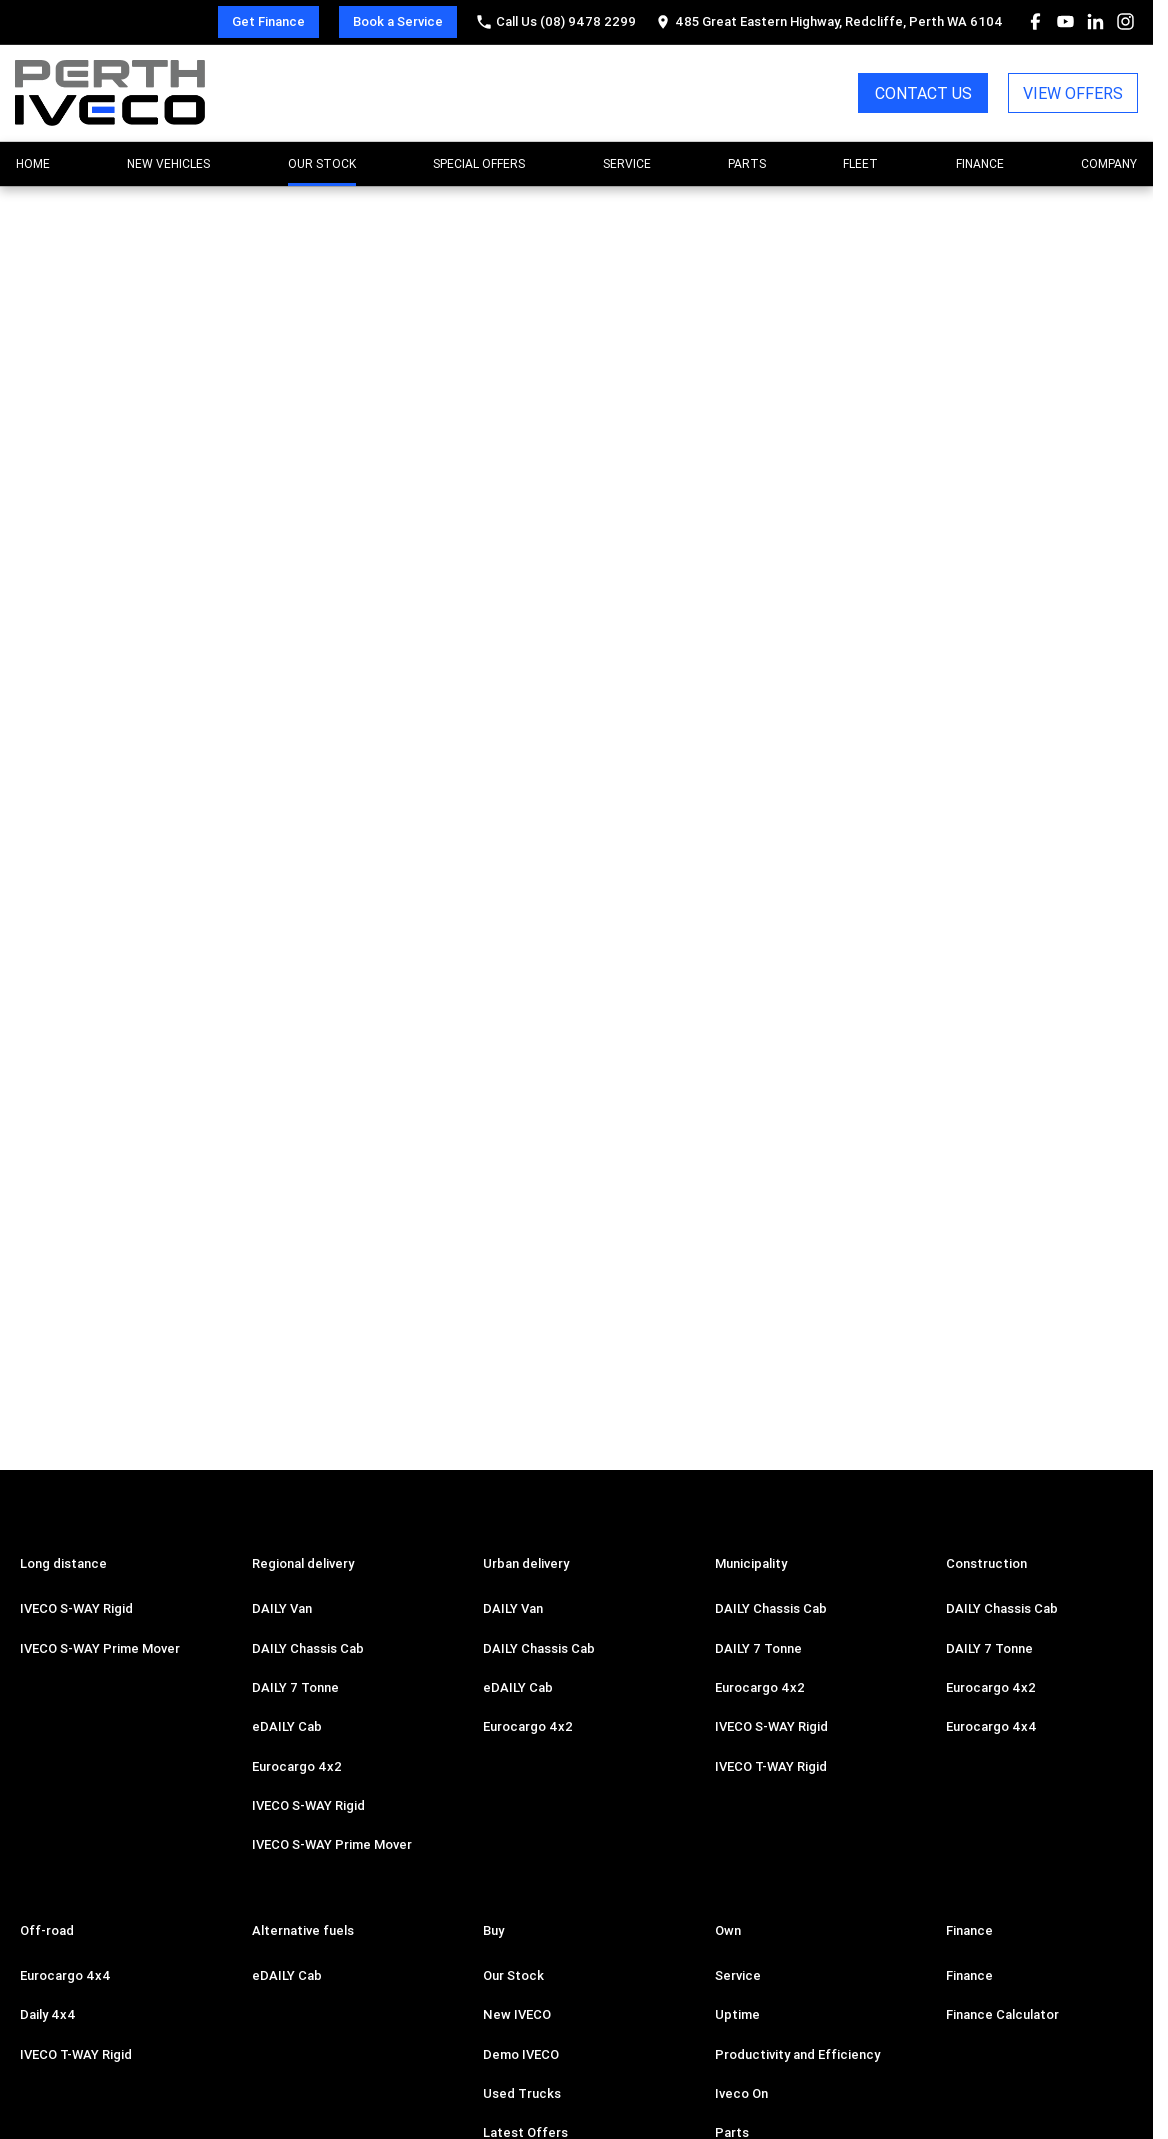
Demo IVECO (521, 2054)
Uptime (737, 2014)
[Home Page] (110, 93)
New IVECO (517, 2014)
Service (627, 163)
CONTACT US (923, 93)
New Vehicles (168, 163)
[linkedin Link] (1095, 21)
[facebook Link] (1035, 21)
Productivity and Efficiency (797, 2054)
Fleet (860, 163)
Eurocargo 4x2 (297, 1766)
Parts (747, 163)
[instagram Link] (1125, 21)
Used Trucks (522, 2093)
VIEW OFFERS (1073, 93)
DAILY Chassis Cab (308, 1648)
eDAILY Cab (287, 1726)
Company (1109, 163)
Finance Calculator (1002, 2014)
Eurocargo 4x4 (991, 1726)
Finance (980, 163)
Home (33, 163)
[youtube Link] (1065, 21)
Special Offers (479, 163)
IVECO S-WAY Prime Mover (100, 1648)
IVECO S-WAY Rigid (76, 1608)
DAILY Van (282, 1608)
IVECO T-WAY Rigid (771, 1766)
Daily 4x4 (48, 2014)
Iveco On (741, 2093)
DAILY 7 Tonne (295, 1687)
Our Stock (322, 163)
